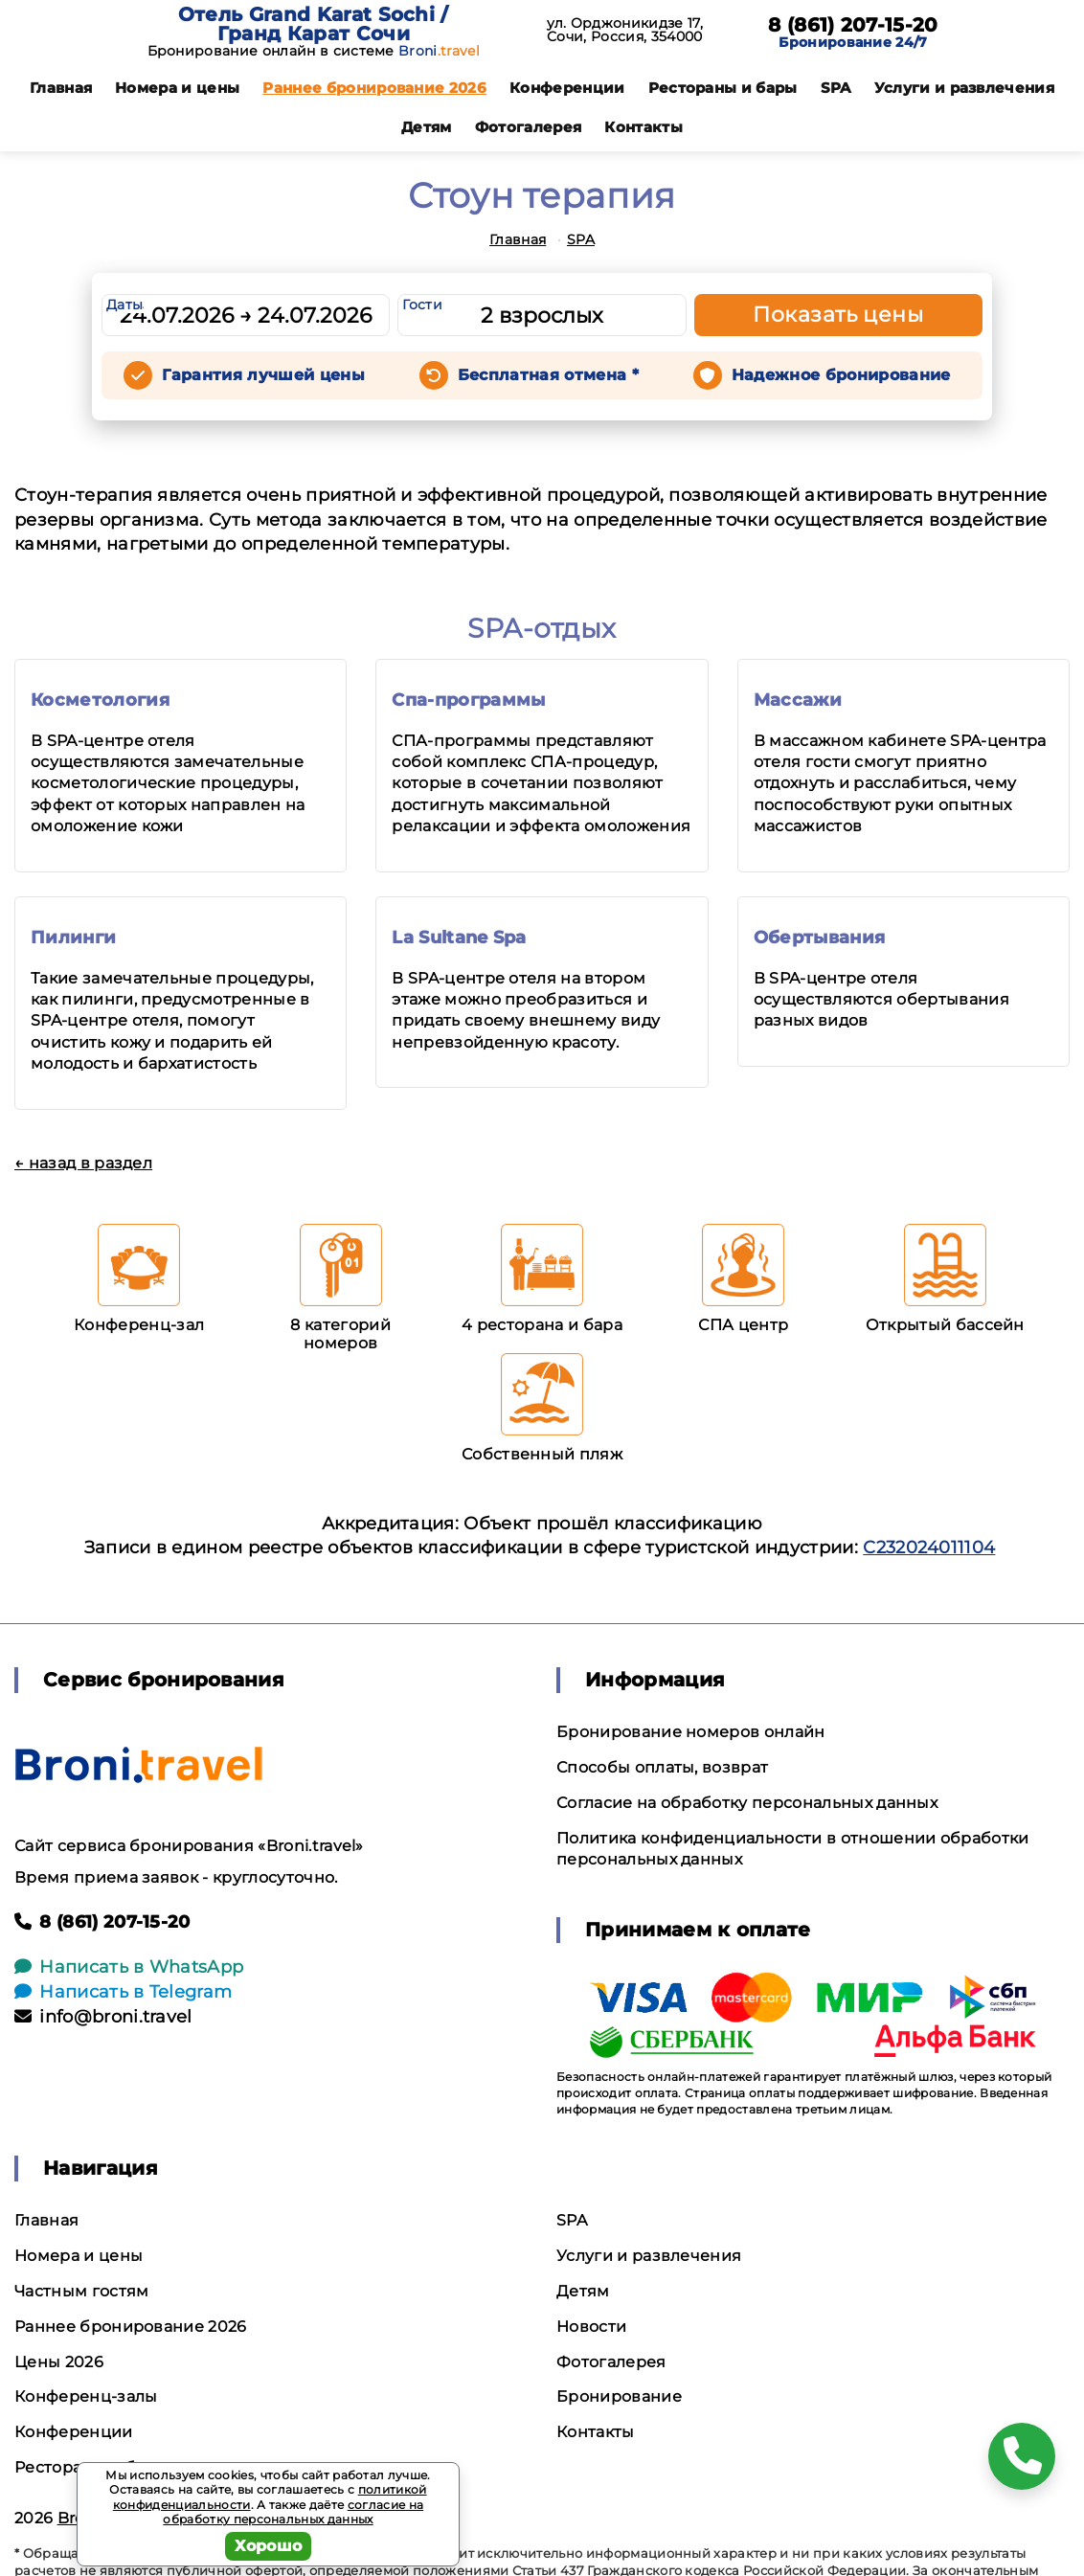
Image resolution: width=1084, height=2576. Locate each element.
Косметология (100, 700)
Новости (591, 2326)
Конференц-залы (85, 2396)
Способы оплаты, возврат (662, 1767)
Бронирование (619, 2396)
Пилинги (73, 937)
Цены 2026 (58, 2362)
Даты (124, 304)
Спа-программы (468, 700)
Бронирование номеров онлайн (690, 1732)
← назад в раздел (83, 1163)
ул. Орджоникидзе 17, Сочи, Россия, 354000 (625, 29)
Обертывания (820, 937)
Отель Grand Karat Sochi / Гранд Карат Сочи (313, 24)
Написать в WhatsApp (128, 1966)
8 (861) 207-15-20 (852, 24)
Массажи (798, 700)
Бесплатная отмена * (548, 375)
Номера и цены (177, 88)
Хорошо (269, 2546)
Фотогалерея (528, 127)
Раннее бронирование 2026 (374, 88)
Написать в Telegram (123, 1991)
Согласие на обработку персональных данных (746, 1803)
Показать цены (838, 315)
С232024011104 (929, 1547)
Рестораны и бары (723, 88)
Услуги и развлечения (964, 88)
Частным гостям (81, 2291)
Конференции (567, 88)
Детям (426, 127)
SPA (836, 88)
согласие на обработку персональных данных (293, 2512)
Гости (422, 304)
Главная (61, 88)
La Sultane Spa (459, 937)
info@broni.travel (103, 2016)
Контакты (643, 127)
